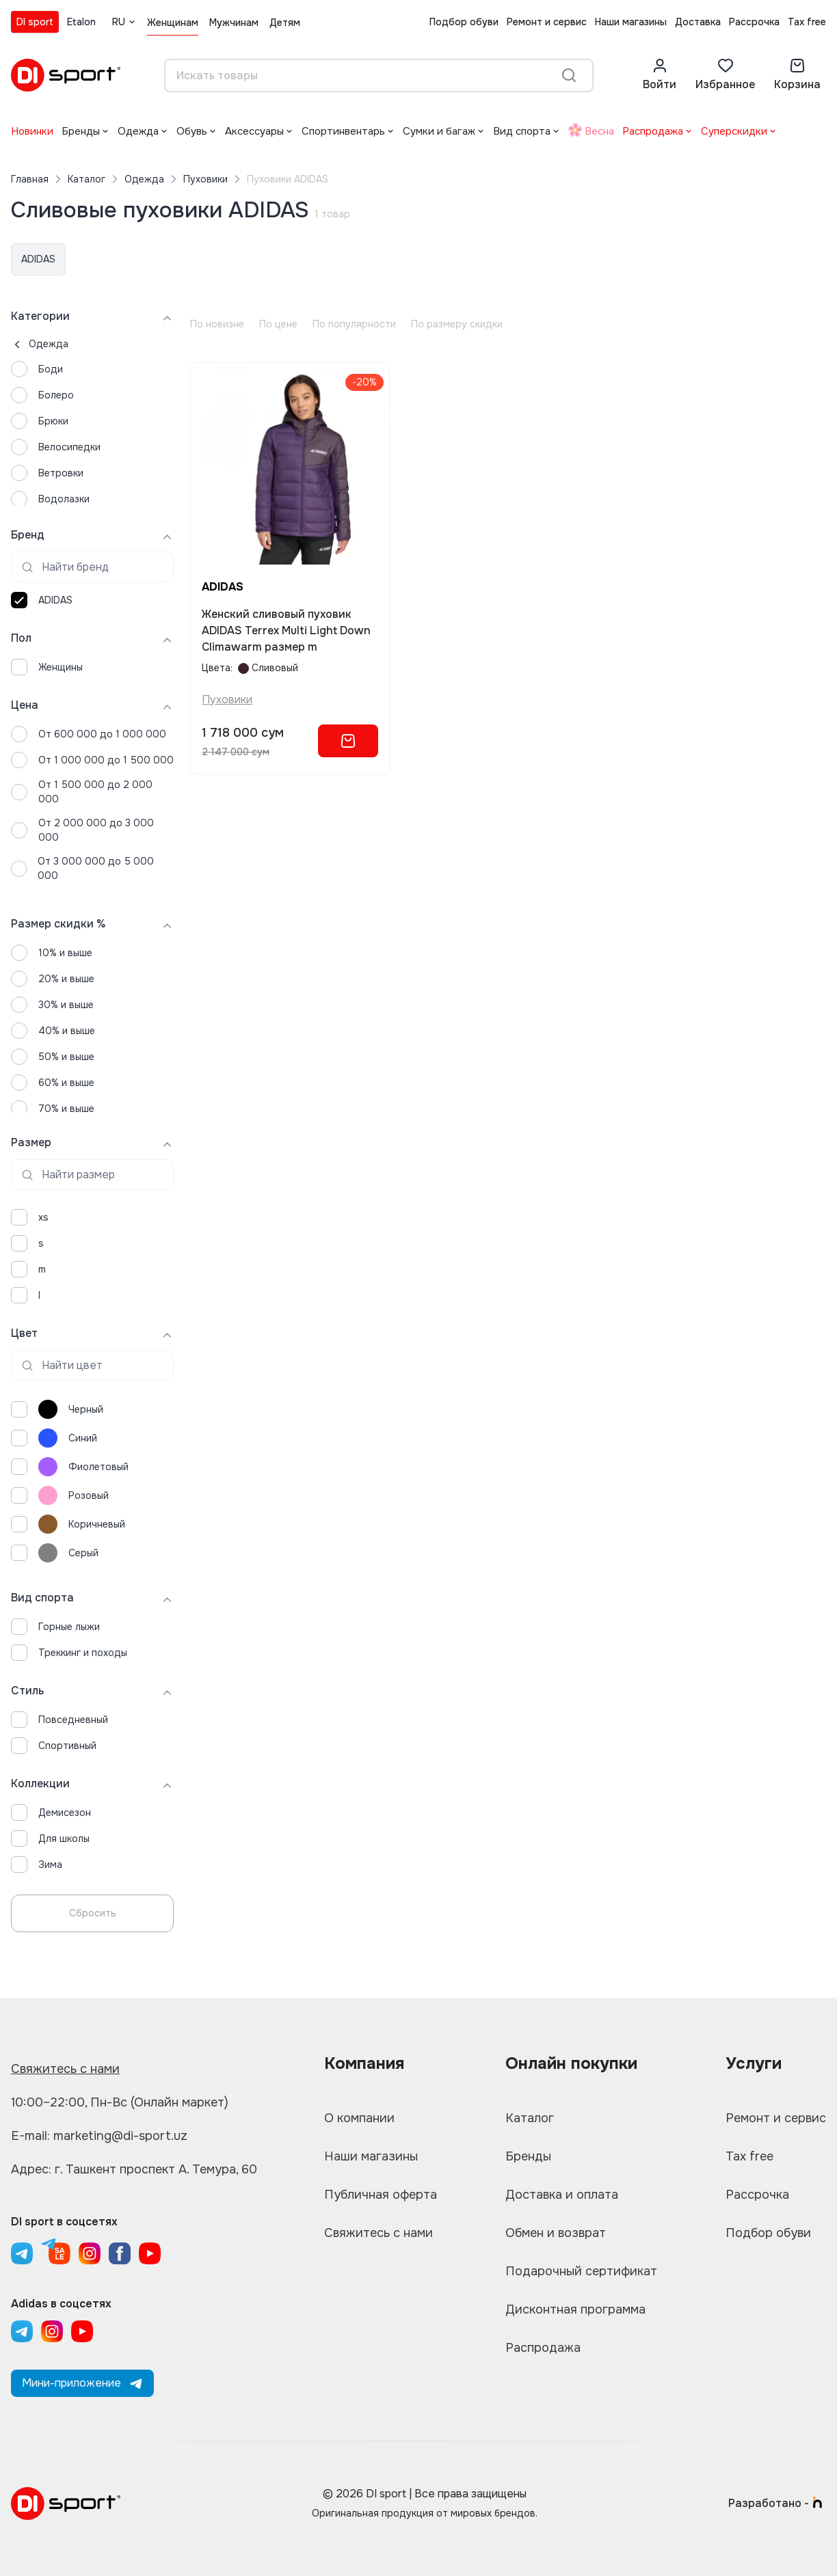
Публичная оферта (380, 2194)
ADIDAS (38, 259)
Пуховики (205, 179)
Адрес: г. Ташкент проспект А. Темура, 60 (134, 2169)
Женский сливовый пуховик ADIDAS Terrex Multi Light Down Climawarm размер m (286, 630)
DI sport (34, 22)
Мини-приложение (82, 2383)
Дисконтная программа (575, 2309)
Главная (30, 179)
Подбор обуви (464, 22)
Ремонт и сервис (547, 22)
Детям (284, 22)
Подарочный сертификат (581, 2271)
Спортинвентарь (343, 131)
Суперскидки (734, 131)
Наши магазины (631, 22)
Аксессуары (254, 131)
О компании (359, 2118)
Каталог (86, 179)
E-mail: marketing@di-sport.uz (99, 2135)
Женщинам (172, 22)
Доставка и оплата (561, 2194)
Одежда (138, 131)
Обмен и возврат (555, 2232)
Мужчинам (233, 22)
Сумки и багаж (439, 131)
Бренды (81, 131)
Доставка (698, 22)
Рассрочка (754, 22)
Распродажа (652, 131)
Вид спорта (521, 131)
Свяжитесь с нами (65, 2068)
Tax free (807, 22)
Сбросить (92, 1913)
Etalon (81, 22)
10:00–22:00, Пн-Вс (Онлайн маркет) (119, 2102)
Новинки (32, 131)
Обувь (191, 131)
